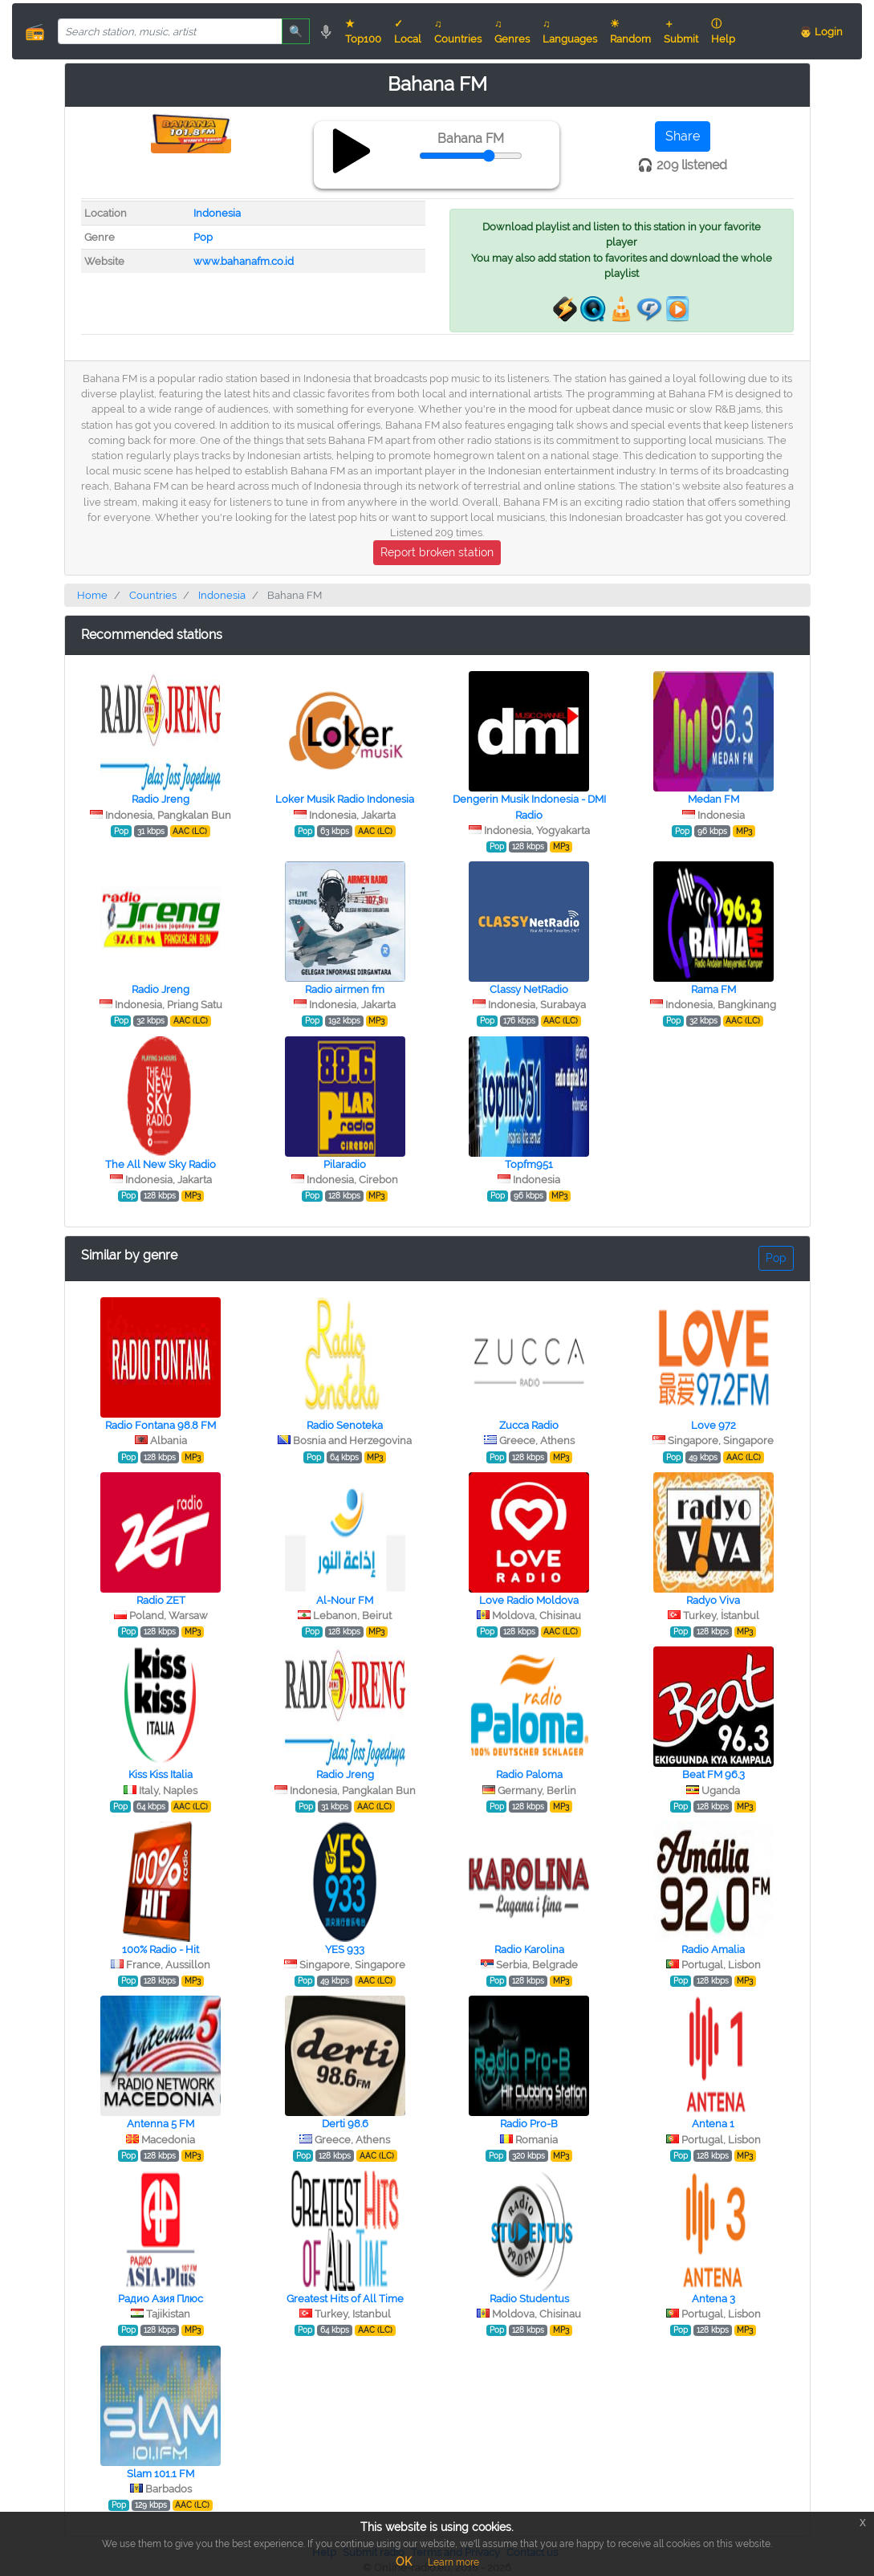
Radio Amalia (713, 1949)
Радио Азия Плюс (160, 2299)
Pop (203, 237)
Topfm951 (529, 1164)
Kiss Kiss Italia (160, 1774)
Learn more (453, 2562)
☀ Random (630, 31)
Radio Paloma (529, 1774)
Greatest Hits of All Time (345, 2299)
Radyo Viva (713, 1600)
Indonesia (217, 213)
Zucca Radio (529, 1425)
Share (682, 136)
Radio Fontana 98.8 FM (160, 1425)
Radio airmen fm (344, 989)
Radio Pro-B (529, 2124)
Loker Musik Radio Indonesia (344, 799)
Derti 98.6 (345, 2124)
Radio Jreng (160, 799)
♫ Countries (458, 31)
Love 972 (713, 1425)
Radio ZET (160, 1600)
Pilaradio (344, 1164)
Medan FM (713, 799)
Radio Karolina (529, 1949)
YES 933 (344, 1949)
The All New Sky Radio (160, 1164)
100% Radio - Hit (160, 1949)
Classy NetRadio (529, 989)
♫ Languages (570, 31)
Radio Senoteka (345, 1425)
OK (404, 2561)
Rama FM (713, 989)
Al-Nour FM (344, 1600)
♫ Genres (512, 31)
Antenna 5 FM (160, 2124)
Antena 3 (713, 2299)
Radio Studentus (529, 2299)
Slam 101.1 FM (160, 2474)
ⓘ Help (723, 31)
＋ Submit (681, 31)
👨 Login (821, 32)
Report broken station (437, 552)
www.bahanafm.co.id (243, 261)
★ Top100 (363, 31)
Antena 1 (713, 2124)
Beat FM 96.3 (713, 1774)
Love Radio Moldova (529, 1600)
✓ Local (407, 31)
